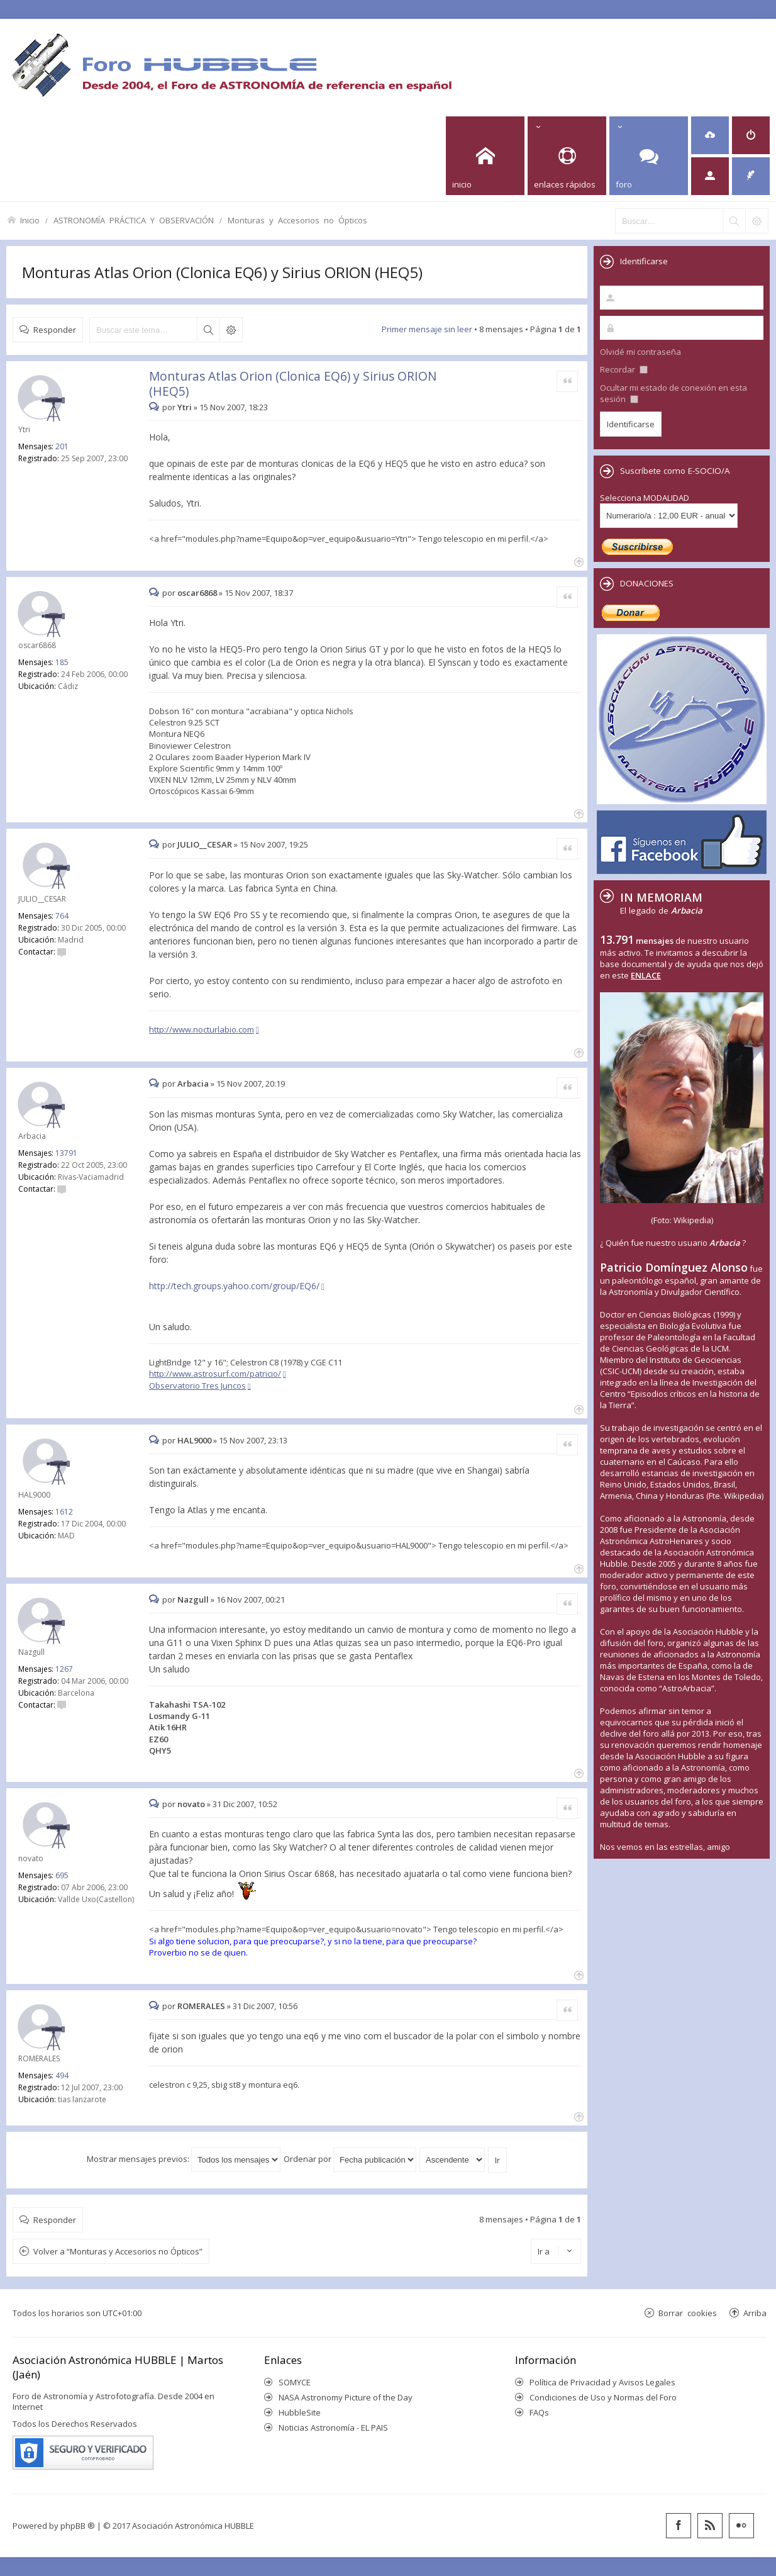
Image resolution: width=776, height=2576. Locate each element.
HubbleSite (300, 2412)
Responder (54, 329)
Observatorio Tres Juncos (197, 1385)
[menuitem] (710, 135)
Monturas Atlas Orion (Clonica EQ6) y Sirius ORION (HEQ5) (222, 272)
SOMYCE (295, 2382)
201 (62, 446)
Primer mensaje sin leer (427, 329)
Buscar (208, 330)
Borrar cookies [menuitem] (687, 2313)
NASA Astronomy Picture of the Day (346, 2397)
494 (62, 2075)
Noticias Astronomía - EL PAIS (333, 2427)
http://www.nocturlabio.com (201, 1029)
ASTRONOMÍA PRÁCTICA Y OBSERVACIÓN (133, 220)
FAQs (539, 2412)
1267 (64, 1669)
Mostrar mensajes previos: (183, 2158)
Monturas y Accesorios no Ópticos (297, 220)
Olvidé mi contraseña (640, 351)
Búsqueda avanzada (230, 330)
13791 (66, 1153)
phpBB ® (77, 2525)
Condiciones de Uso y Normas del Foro (603, 2397)
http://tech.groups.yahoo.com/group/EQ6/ (234, 1286)
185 (62, 662)
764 (62, 915)
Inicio (30, 220)
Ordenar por (350, 2158)
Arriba (755, 2313)
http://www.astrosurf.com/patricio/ (215, 1373)
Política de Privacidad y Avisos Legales (602, 2382)
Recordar (624, 369)
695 (62, 1875)
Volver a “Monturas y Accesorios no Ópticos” (117, 2251)
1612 (64, 1511)
